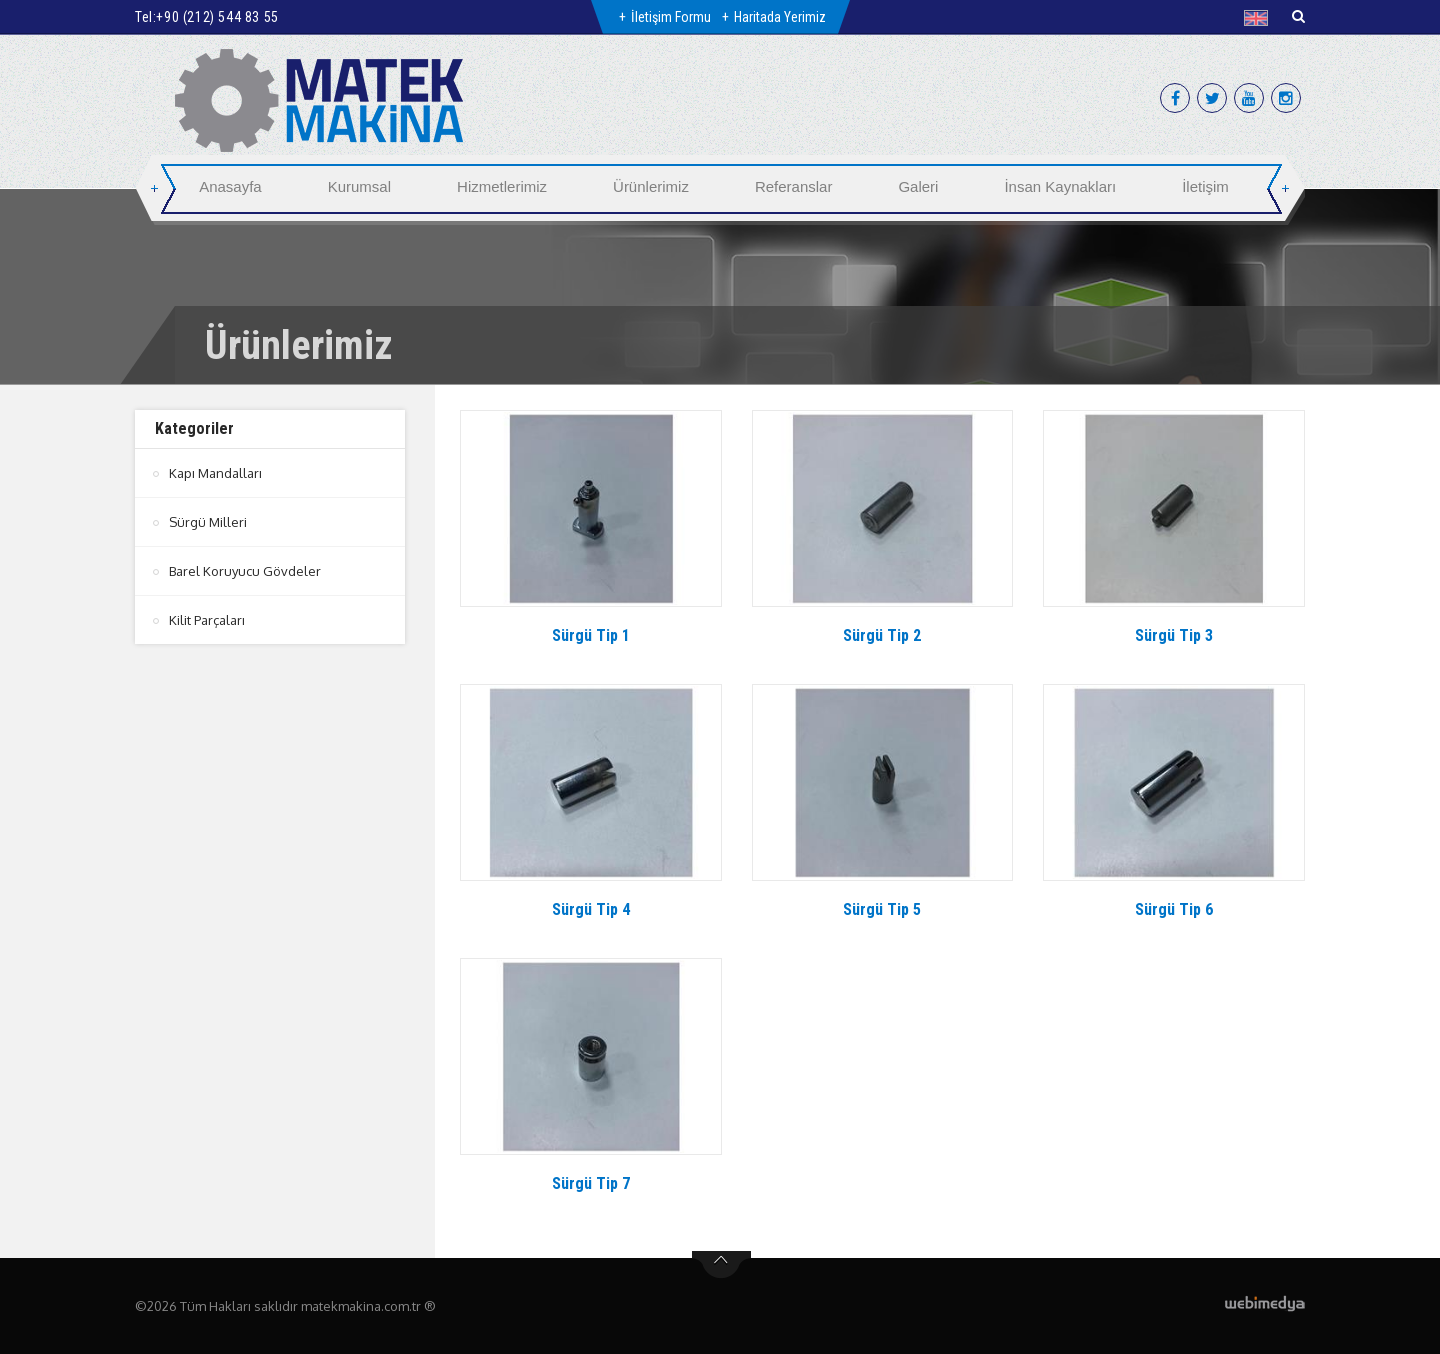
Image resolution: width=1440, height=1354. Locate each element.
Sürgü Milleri (208, 522)
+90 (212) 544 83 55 (217, 17)
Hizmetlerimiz (502, 186)
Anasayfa (230, 186)
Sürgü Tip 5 (882, 909)
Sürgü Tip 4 (591, 909)
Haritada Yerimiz (780, 17)
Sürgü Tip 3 (1174, 635)
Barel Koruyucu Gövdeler (245, 571)
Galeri (918, 186)
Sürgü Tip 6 (1174, 909)
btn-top (721, 1265)
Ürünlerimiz (651, 186)
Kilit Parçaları (207, 620)
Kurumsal (359, 186)
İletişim (1205, 186)
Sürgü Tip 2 (882, 635)
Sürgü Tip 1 (591, 635)
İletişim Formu (671, 17)
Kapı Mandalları (215, 473)
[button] (1260, 18)
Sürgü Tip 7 (591, 1183)
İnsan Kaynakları (1060, 186)
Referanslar (794, 186)
